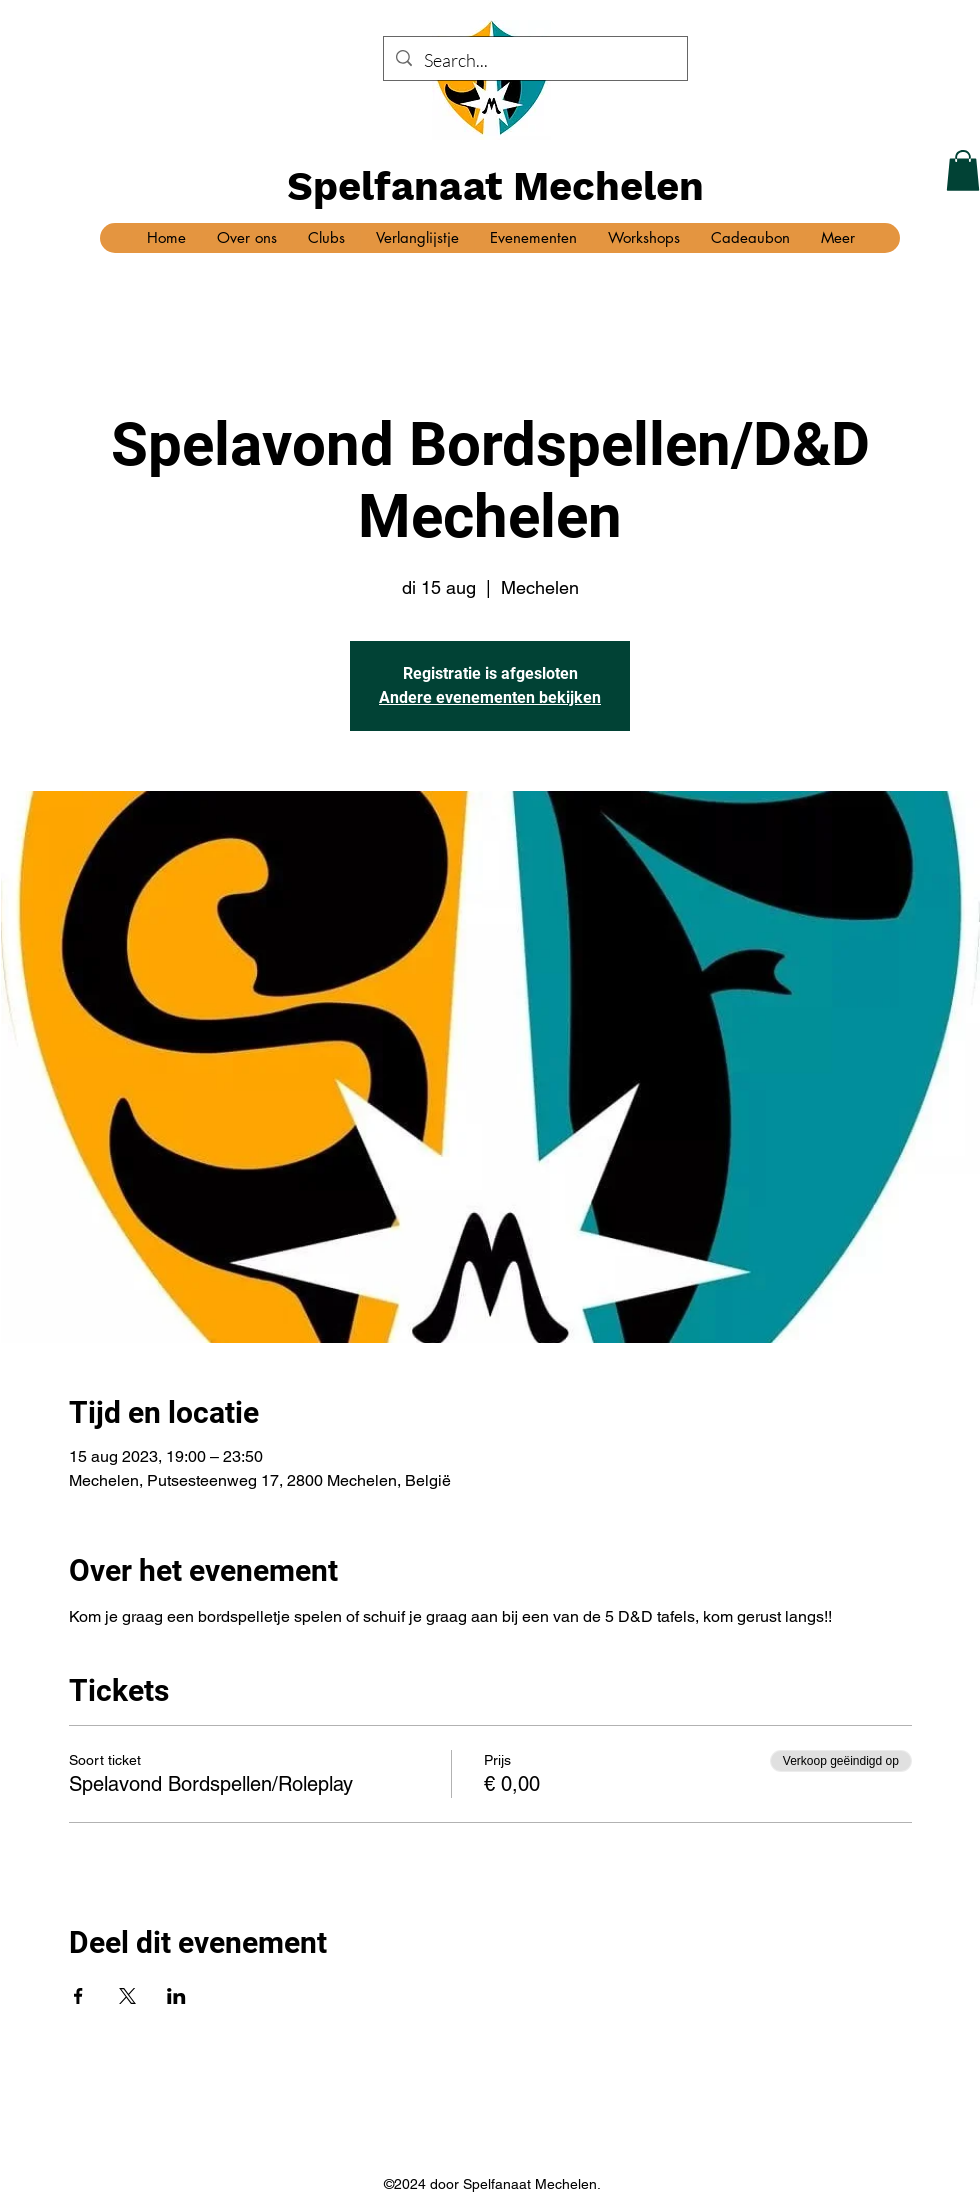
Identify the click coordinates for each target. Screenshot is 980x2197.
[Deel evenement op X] (127, 1996)
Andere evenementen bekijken (490, 697)
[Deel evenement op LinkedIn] (176, 1996)
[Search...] (534, 61)
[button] (963, 170)
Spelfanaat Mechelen (495, 186)
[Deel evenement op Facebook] (78, 1996)
